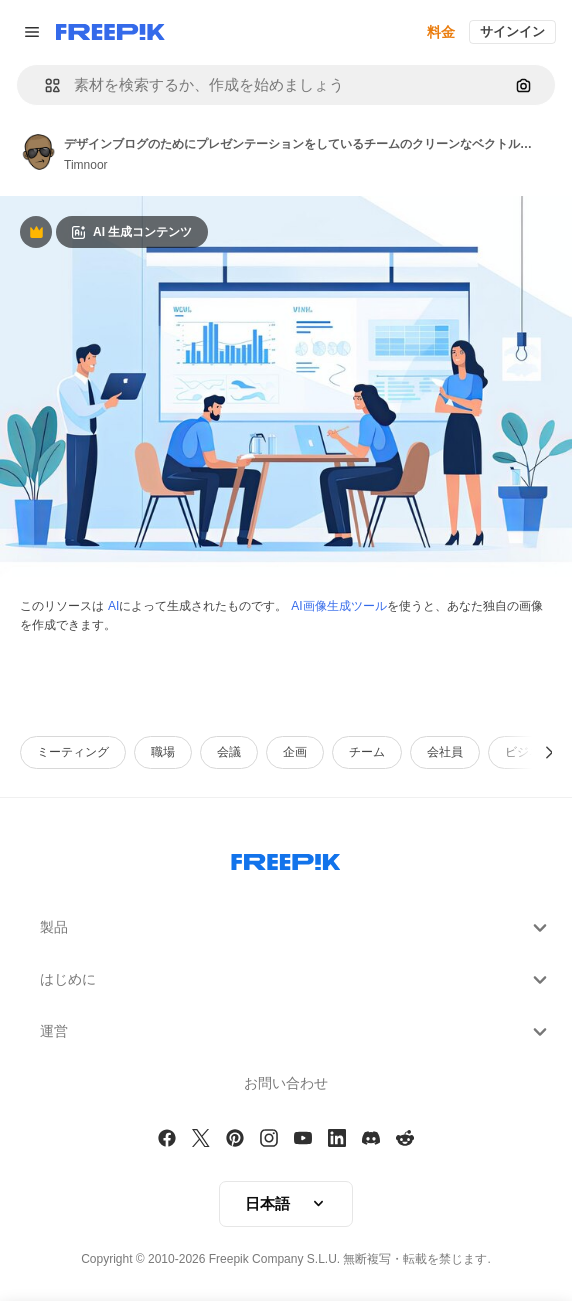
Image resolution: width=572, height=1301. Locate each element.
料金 (441, 32)
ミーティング (73, 752)
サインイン (512, 31)
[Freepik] (110, 32)
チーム (367, 752)
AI (113, 606)
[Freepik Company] (286, 858)
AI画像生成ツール (338, 606)
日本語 (286, 1204)
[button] (44, 85)
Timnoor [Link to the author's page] (86, 165)
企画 (295, 752)
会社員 (445, 752)
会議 (229, 752)
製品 (296, 928)
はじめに (296, 980)
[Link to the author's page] (38, 152)
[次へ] (549, 752)
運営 (296, 1032)
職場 (163, 752)
